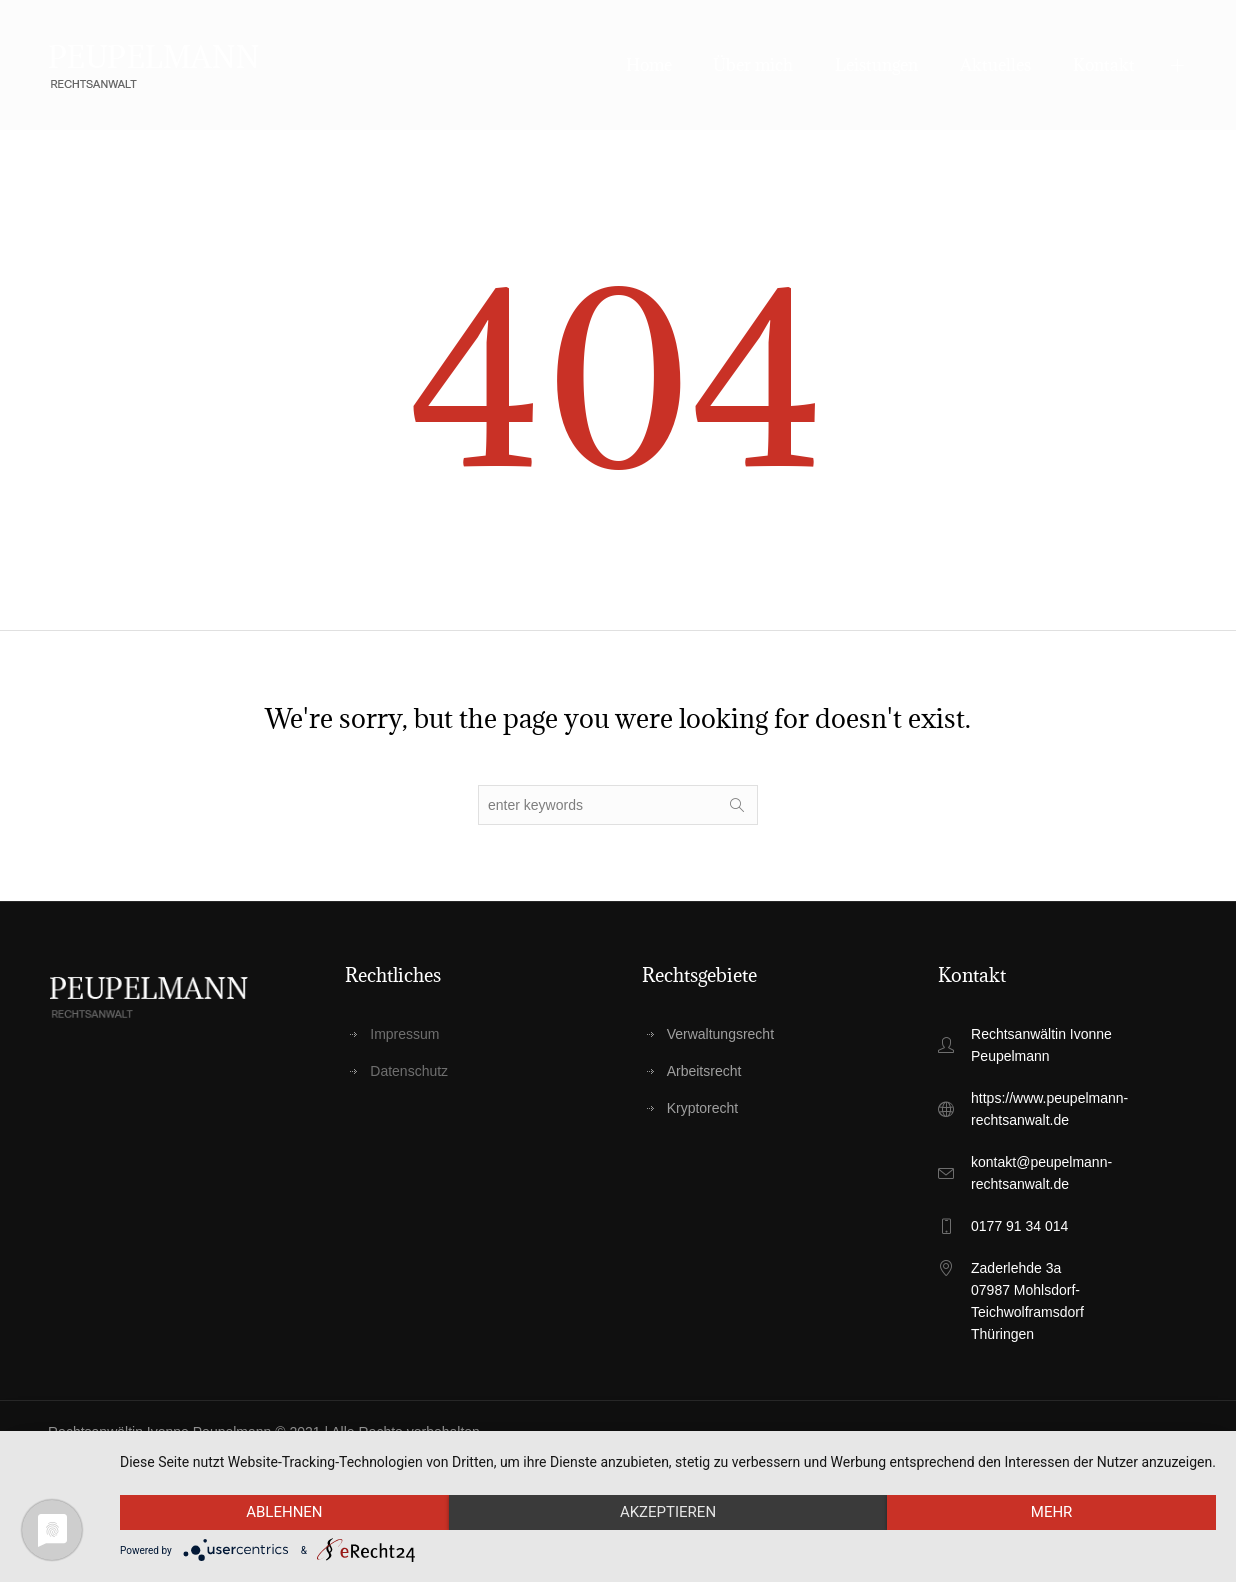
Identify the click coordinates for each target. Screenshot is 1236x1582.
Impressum (404, 1034)
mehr (1052, 1512)
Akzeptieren (668, 1512)
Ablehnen (284, 1512)
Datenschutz (409, 1071)
